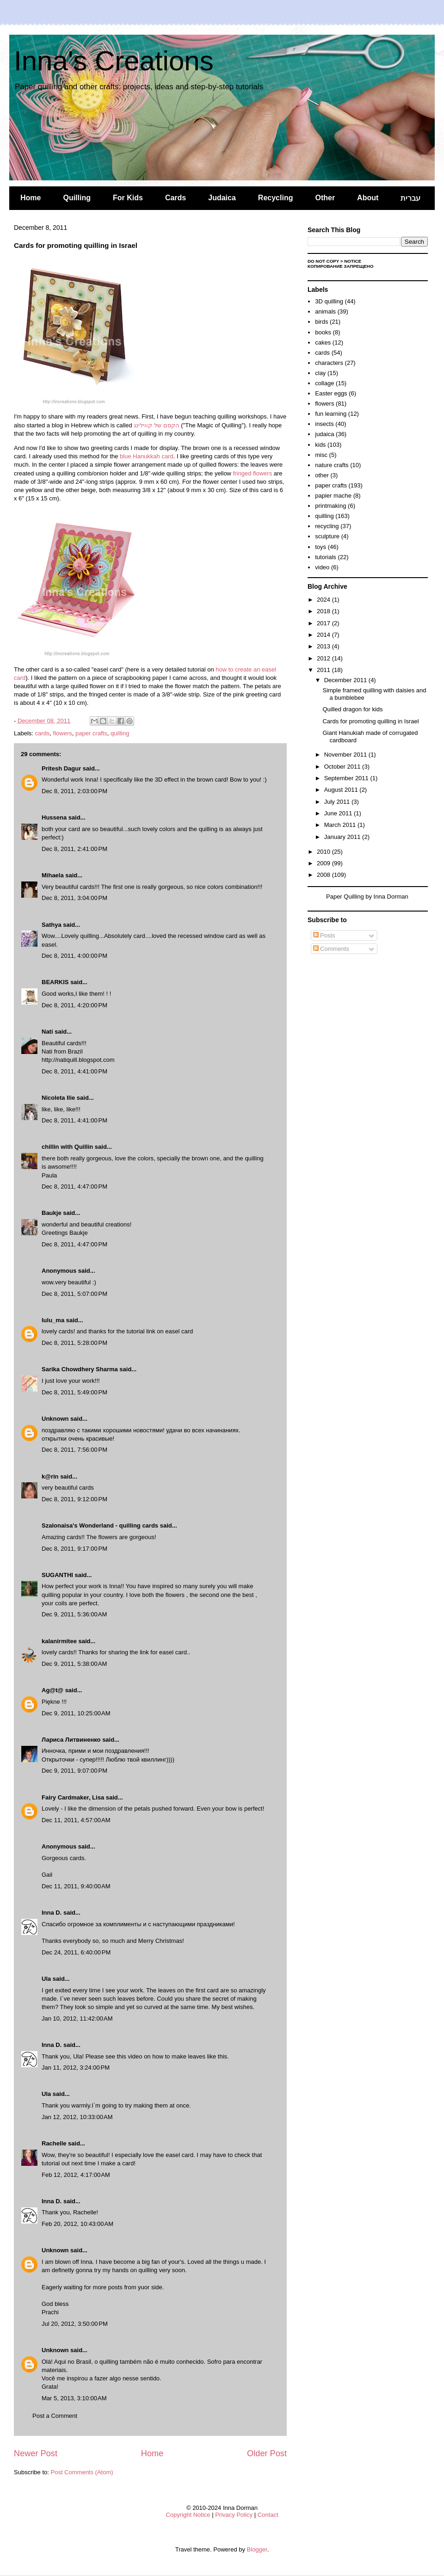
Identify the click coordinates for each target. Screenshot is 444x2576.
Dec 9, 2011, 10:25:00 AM (76, 1713)
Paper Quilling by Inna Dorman (367, 896)
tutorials (325, 557)
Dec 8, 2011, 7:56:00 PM (74, 1449)
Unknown (55, 1418)
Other (325, 198)
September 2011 (347, 778)
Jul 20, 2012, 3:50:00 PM (75, 2323)
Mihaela (53, 875)
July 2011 (338, 801)
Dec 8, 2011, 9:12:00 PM (74, 1499)
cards (42, 733)
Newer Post (35, 2453)
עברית (410, 198)
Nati (47, 1031)
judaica (324, 434)
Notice (352, 261)
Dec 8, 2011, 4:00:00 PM (74, 955)
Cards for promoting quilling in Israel (370, 721)
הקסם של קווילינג (156, 425)
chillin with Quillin (67, 1146)
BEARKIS (55, 982)
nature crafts (331, 465)
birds (321, 321)
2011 (324, 669)
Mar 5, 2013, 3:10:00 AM (74, 2398)
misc (321, 454)
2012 (324, 658)
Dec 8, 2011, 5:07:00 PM (74, 1293)
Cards (175, 198)
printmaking (330, 505)
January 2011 (343, 836)
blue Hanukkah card (146, 456)
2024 (324, 599)
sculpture (327, 536)
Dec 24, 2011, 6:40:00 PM (76, 1952)
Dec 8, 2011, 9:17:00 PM (74, 1548)
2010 (324, 851)
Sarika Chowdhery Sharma (80, 1369)
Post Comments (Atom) (82, 2472)
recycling (327, 526)
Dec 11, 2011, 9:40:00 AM (76, 1886)
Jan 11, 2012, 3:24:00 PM (76, 2067)
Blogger (257, 2549)
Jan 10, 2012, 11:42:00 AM (77, 2018)
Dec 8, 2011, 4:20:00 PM (74, 1005)
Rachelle (54, 2143)
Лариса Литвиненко (71, 1739)
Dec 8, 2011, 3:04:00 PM (74, 897)
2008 (324, 874)
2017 (324, 623)
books (323, 332)
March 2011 (341, 824)
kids (320, 444)
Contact (268, 2514)
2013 (324, 646)
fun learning (330, 413)
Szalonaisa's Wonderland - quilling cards (100, 1525)
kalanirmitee (59, 1641)
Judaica (222, 198)
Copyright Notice (188, 2514)
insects (324, 423)
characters (329, 362)
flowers (62, 733)
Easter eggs (331, 393)
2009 (324, 863)
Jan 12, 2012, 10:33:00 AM (77, 2117)
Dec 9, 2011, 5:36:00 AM (74, 1614)
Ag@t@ (52, 1690)
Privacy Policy (234, 2514)
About (367, 198)
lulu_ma (53, 1320)
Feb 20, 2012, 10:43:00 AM (77, 2223)
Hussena (54, 817)
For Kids (128, 198)
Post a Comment (54, 2415)
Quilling (77, 198)
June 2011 (339, 813)
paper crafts (91, 733)
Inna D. (52, 1912)
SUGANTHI (57, 1574)
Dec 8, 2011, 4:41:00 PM (74, 1071)
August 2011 (342, 789)
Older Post (267, 2453)
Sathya (52, 924)
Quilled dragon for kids (352, 709)
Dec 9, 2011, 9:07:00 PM (74, 1770)
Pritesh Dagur (61, 768)
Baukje (52, 1212)
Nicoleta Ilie (58, 1097)
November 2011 (346, 754)
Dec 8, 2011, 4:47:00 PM (74, 1186)
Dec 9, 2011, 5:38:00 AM (74, 1663)
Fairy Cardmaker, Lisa (73, 1797)
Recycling (275, 198)
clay (320, 373)
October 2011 (343, 766)
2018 (324, 611)
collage (324, 383)
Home (30, 198)
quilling (120, 733)
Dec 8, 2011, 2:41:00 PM (74, 848)
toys (320, 546)
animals (325, 311)
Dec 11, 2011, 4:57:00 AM (76, 1820)
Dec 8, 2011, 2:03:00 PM (74, 791)
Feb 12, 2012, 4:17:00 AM (76, 2174)
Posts (324, 935)
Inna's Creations (114, 60)
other (322, 475)
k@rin (50, 1476)
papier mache (333, 495)
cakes (323, 342)
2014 (324, 634)
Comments (331, 948)
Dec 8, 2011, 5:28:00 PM (74, 1342)
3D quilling (329, 301)
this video (129, 2056)
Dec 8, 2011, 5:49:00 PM (74, 1392)
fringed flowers (252, 473)
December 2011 (346, 680)
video (322, 567)
